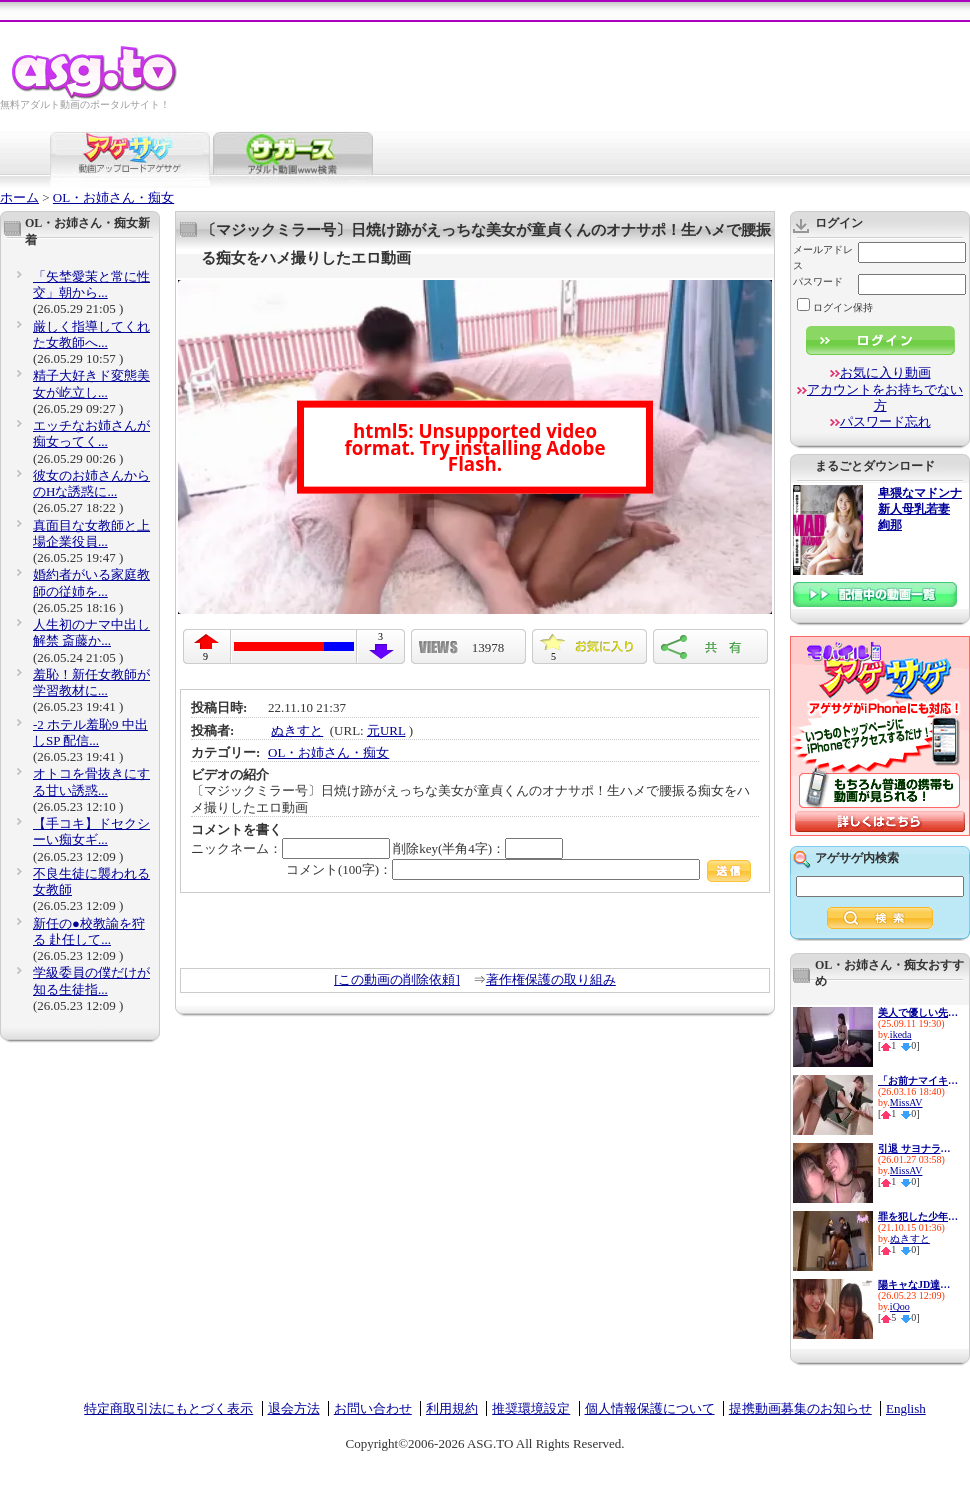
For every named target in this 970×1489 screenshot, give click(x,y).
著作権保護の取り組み (551, 979)
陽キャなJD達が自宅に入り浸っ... (918, 1284)
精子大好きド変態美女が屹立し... (91, 383)
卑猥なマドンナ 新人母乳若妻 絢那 (920, 509)
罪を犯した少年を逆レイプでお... (918, 1216)
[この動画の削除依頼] (397, 979)
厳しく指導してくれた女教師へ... (91, 334)
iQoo (900, 1306)
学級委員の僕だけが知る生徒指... (91, 980)
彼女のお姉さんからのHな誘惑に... (91, 483)
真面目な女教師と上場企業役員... (91, 533)
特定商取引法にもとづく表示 (168, 1408)
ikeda (901, 1034)
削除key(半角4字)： (478, 848)
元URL (386, 730)
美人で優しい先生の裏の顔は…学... (918, 1012)
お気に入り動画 (885, 372)
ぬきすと (297, 730)
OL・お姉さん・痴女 (113, 197)
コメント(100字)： (518, 869)
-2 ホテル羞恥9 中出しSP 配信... (90, 732)
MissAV (906, 1102)
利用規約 (452, 1408)
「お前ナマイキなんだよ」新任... (918, 1080)
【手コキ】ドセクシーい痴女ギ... (91, 831)
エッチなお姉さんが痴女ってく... (91, 433)
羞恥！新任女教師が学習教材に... (91, 682)
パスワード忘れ (885, 421)
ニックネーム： (290, 848)
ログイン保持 (835, 307)
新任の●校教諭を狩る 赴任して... (89, 931)
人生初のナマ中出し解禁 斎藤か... (91, 632)
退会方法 (294, 1408)
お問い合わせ (373, 1408)
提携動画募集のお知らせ (800, 1408)
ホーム (19, 197)
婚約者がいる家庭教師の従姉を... (91, 582)
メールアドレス (823, 257)
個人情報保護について (650, 1408)
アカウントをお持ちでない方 (885, 397)
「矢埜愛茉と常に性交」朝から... (91, 284)
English (906, 1408)
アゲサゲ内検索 (857, 858)
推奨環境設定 (531, 1408)
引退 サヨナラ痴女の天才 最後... (918, 1148)
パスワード (818, 281)
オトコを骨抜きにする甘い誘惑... (91, 781)
